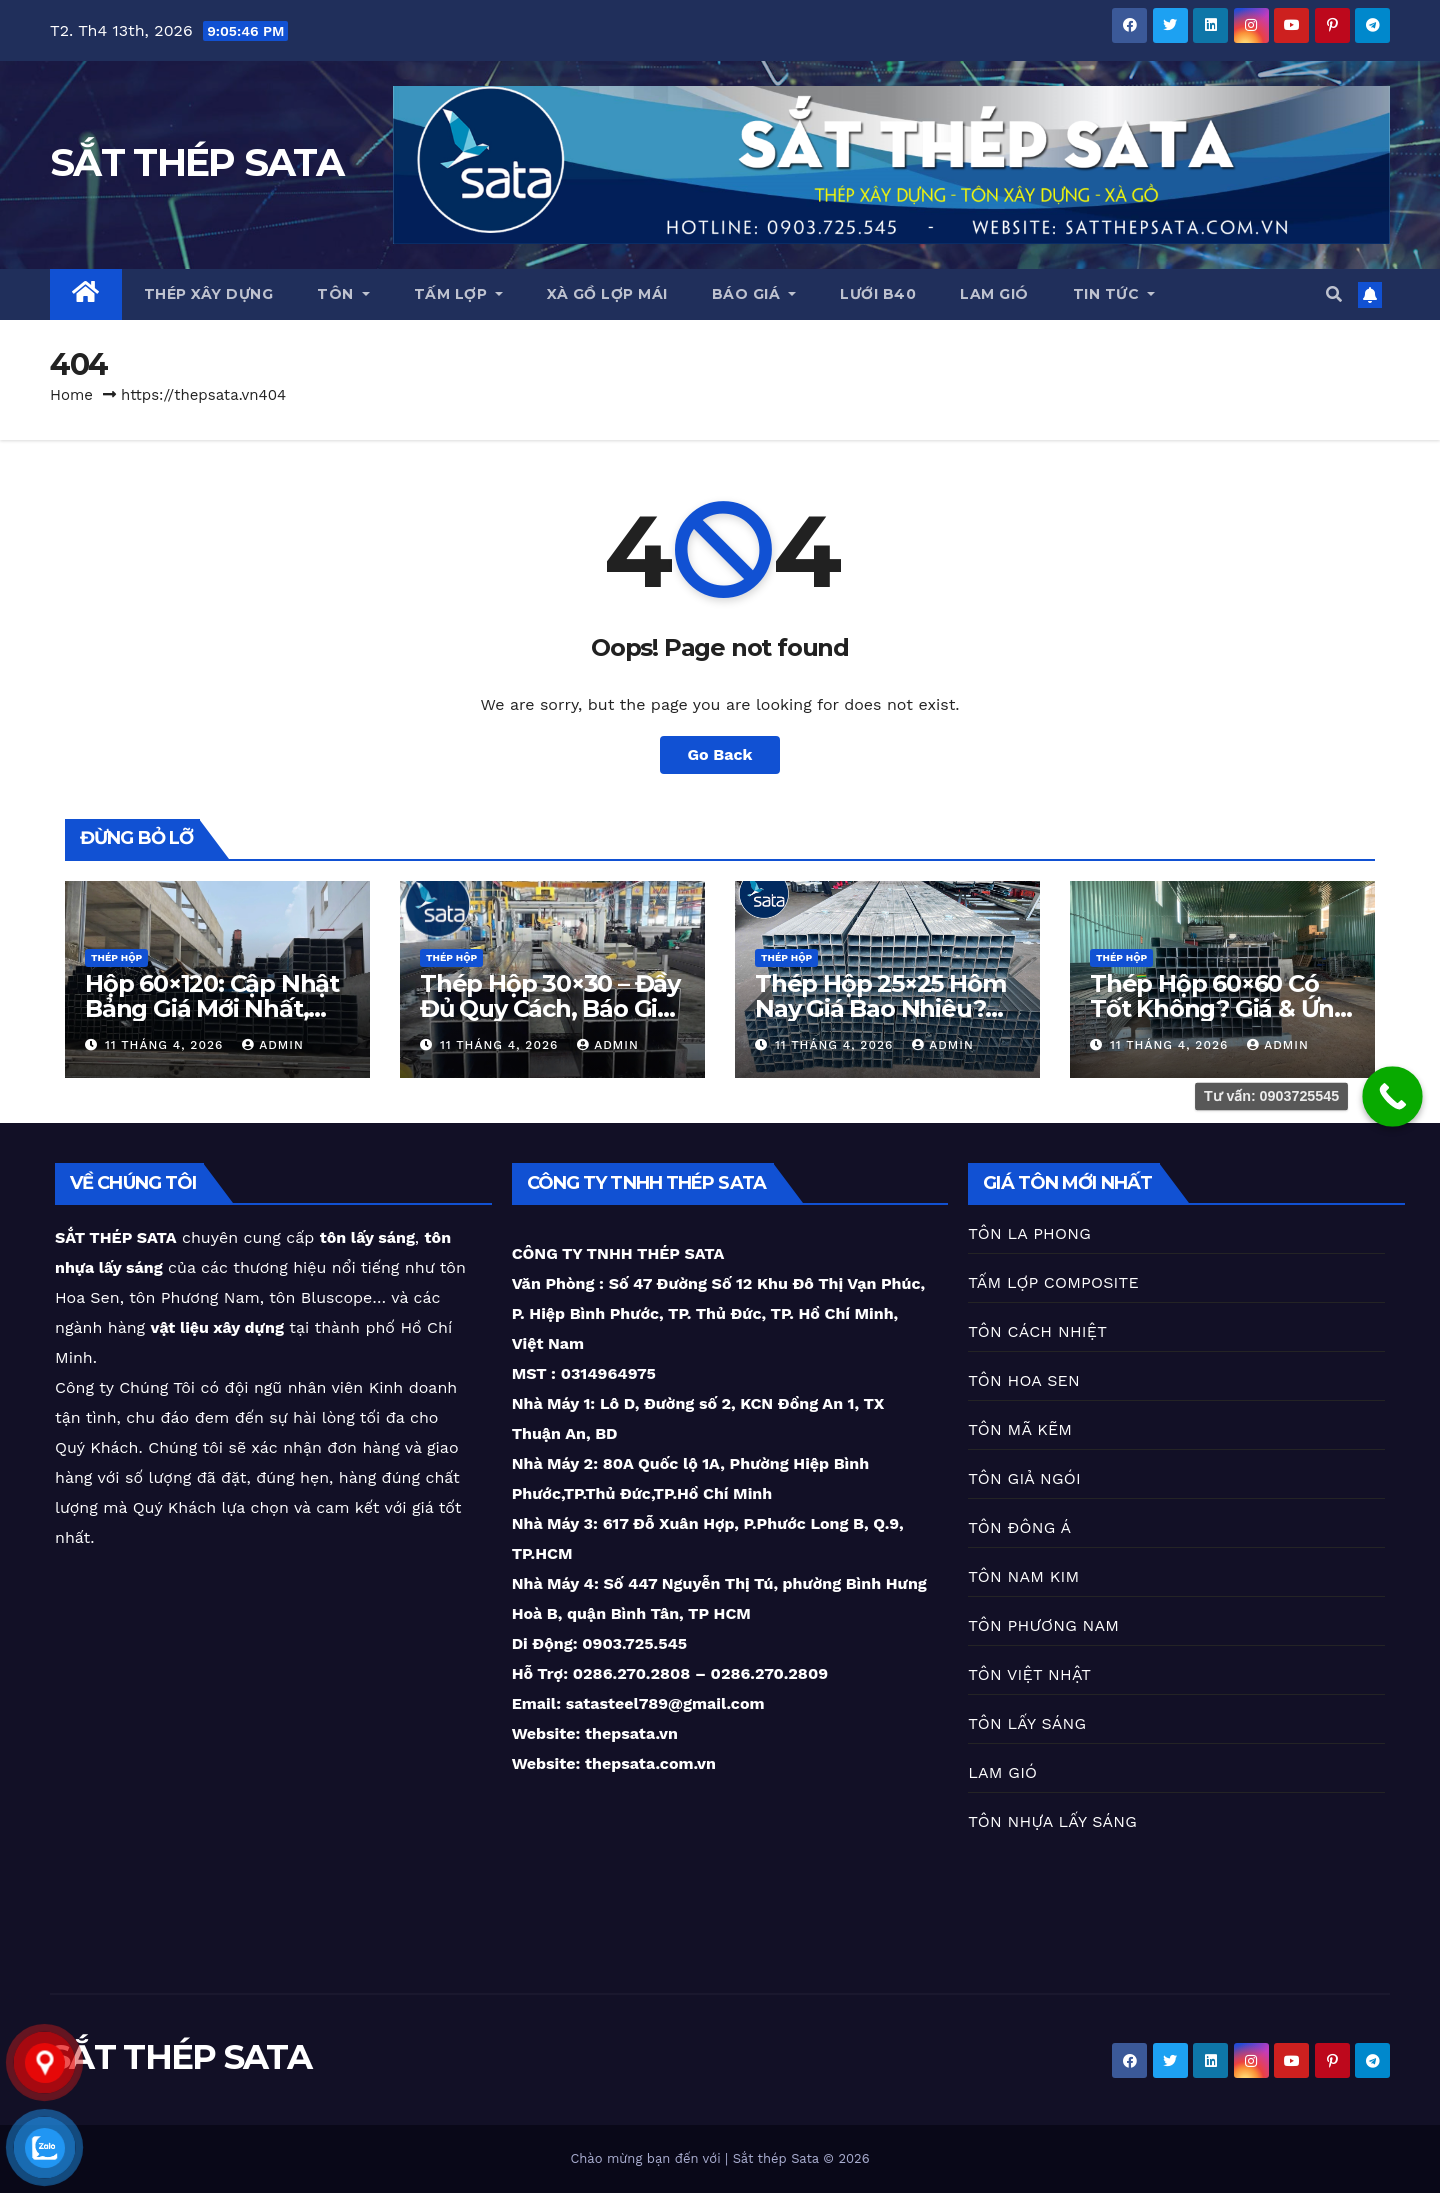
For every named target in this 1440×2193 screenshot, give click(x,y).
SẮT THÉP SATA (196, 162)
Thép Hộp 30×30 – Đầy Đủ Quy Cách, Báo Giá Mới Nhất (550, 1008)
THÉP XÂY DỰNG (209, 294)
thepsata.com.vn (650, 1763)
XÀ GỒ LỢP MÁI (607, 294)
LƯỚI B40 (878, 294)
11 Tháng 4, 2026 (166, 1045)
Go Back (720, 754)
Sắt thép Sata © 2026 (801, 2158)
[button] (1334, 294)
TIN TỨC (1114, 294)
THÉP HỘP (116, 957)
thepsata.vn (629, 1733)
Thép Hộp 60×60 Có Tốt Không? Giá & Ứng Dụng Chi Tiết (1220, 1008)
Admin (273, 1045)
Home (71, 395)
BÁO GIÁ (754, 294)
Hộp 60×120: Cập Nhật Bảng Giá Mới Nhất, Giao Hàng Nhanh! (212, 1008)
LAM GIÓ (994, 294)
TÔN (343, 294)
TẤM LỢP (459, 294)
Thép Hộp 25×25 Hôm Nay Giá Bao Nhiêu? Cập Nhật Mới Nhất (880, 1008)
